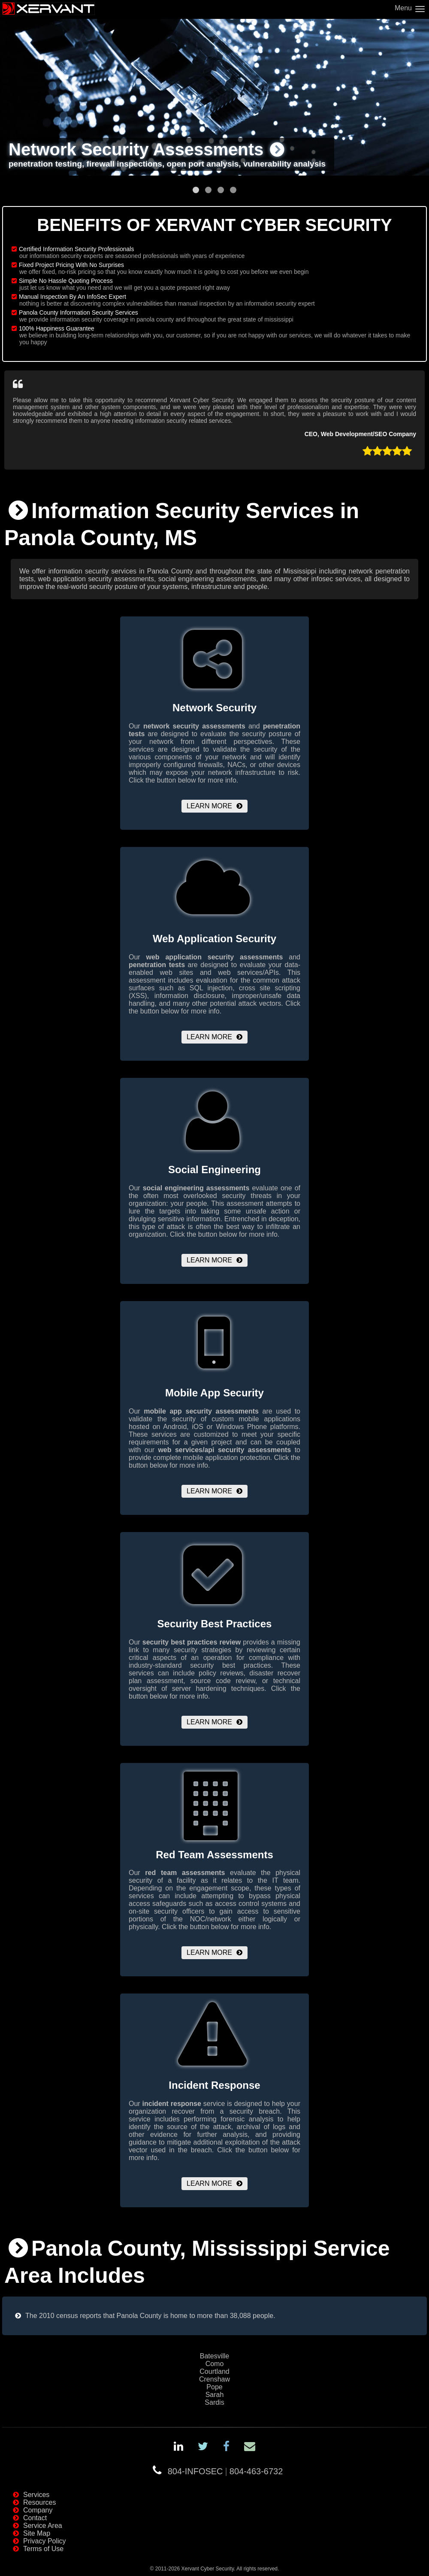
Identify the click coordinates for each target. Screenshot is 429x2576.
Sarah (214, 2394)
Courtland (214, 2371)
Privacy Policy (44, 2541)
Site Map (36, 2533)
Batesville (214, 2356)
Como (214, 2363)
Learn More (209, 806)
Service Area (42, 2525)
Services (36, 2494)
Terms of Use (43, 2548)
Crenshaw (214, 2379)
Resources (39, 2502)
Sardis (214, 2402)
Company (37, 2510)
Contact (35, 2517)
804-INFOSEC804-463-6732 (225, 2471)
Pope (214, 2387)
